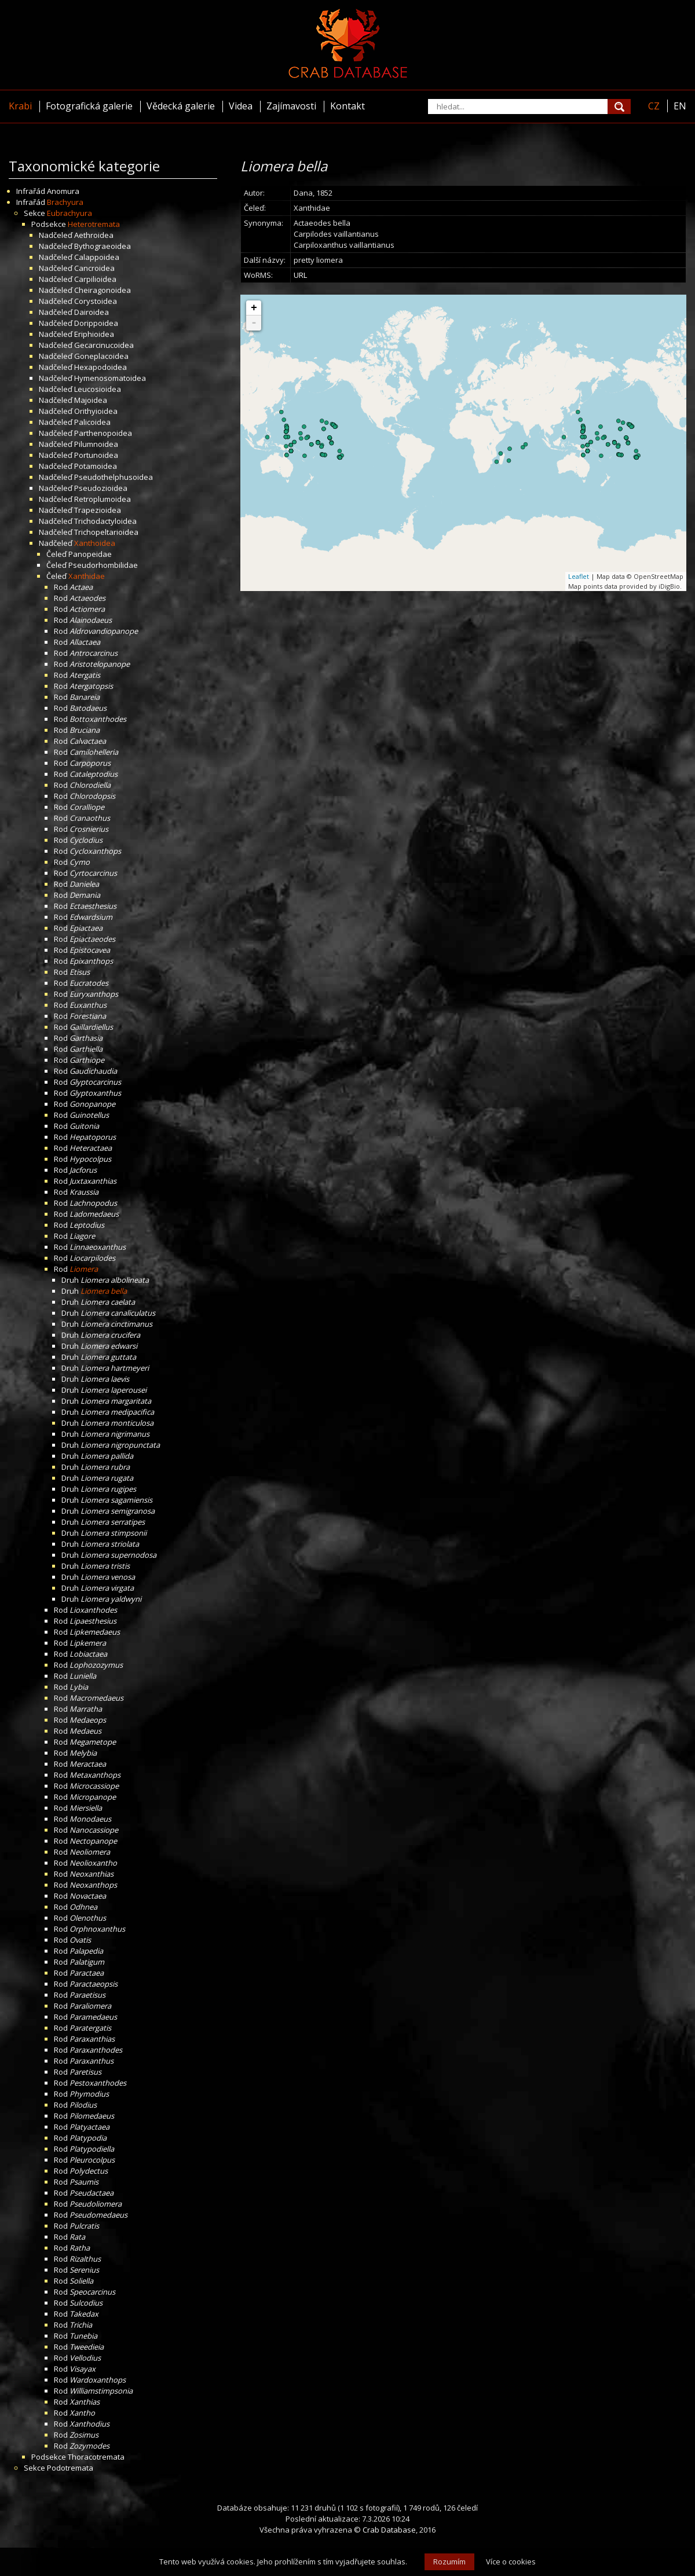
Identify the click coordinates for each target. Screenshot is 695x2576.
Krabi (20, 106)
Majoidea (90, 400)
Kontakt (347, 106)
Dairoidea (91, 312)
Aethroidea (94, 235)
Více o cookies (511, 2561)
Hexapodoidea (100, 367)
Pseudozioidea (100, 488)
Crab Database (389, 2529)
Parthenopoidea (103, 433)
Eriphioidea (94, 334)
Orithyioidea (96, 411)
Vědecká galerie (181, 106)
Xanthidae (86, 576)
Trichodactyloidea (105, 521)
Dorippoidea (96, 323)
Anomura (63, 191)
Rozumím (449, 2561)
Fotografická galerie (89, 106)
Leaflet (578, 576)
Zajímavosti (291, 106)
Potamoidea (95, 466)
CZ (654, 106)
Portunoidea (96, 455)
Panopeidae (90, 554)
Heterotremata (94, 224)
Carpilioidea (95, 279)
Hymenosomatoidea (110, 378)
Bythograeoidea (102, 246)
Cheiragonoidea (102, 290)
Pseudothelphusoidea (113, 477)
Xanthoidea (94, 543)
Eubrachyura (69, 213)
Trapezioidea (97, 510)
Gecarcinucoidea (104, 345)
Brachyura (65, 202)
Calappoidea (96, 257)
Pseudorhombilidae (103, 565)
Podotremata (70, 2468)
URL (300, 275)
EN (680, 106)
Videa (241, 106)
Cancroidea (94, 268)
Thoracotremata (96, 2457)
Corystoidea (95, 301)
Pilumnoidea (96, 444)
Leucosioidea (97, 389)
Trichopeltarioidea (106, 532)
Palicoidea (92, 422)
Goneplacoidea (101, 356)
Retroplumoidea (102, 499)
